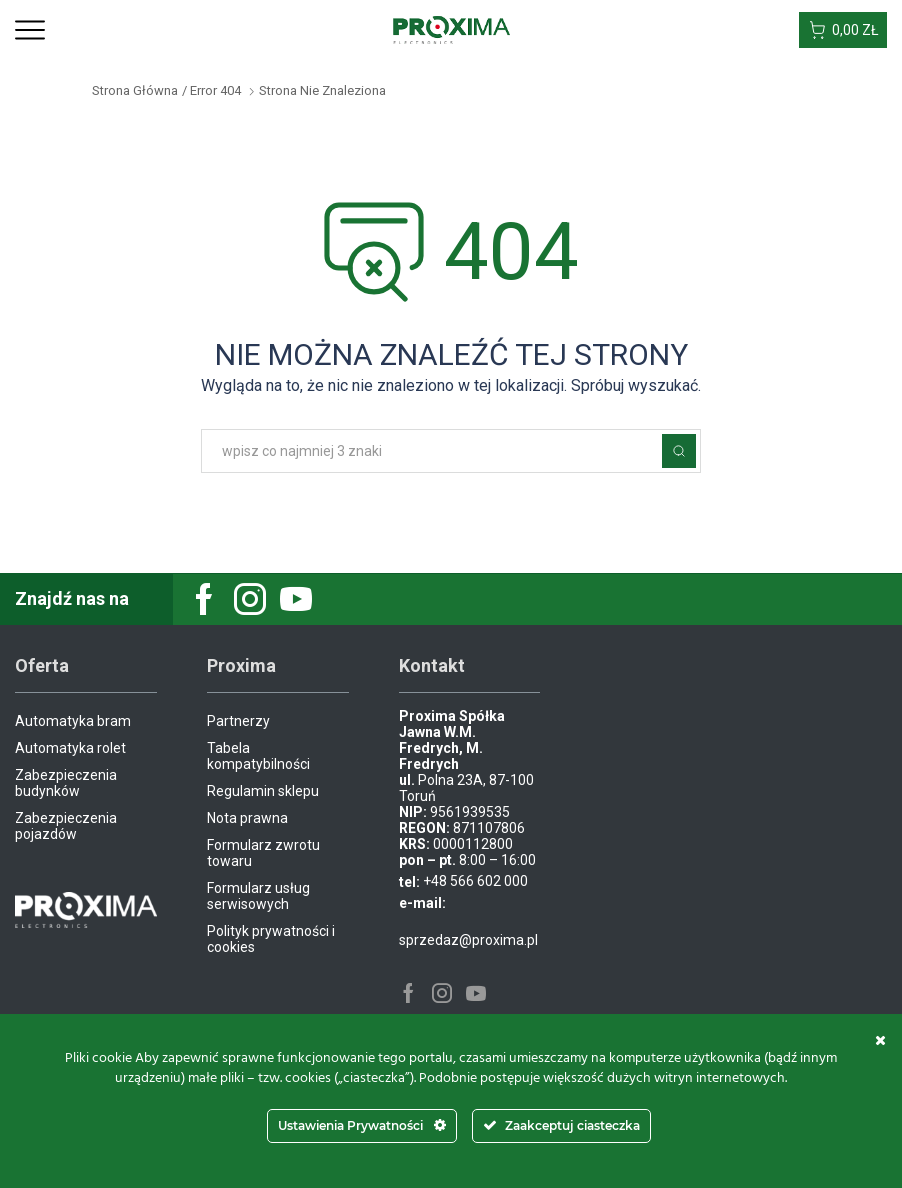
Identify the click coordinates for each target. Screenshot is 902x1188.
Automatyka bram (73, 721)
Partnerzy (238, 721)
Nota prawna (247, 818)
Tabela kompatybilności (258, 756)
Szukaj (679, 451)
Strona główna (135, 90)
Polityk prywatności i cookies (271, 939)
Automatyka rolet (70, 748)
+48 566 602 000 (475, 881)
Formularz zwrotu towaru (263, 853)
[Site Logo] (451, 29)
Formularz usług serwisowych (258, 896)
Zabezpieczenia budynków (66, 783)
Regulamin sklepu (263, 791)
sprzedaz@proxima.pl (468, 940)
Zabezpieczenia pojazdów (66, 826)
